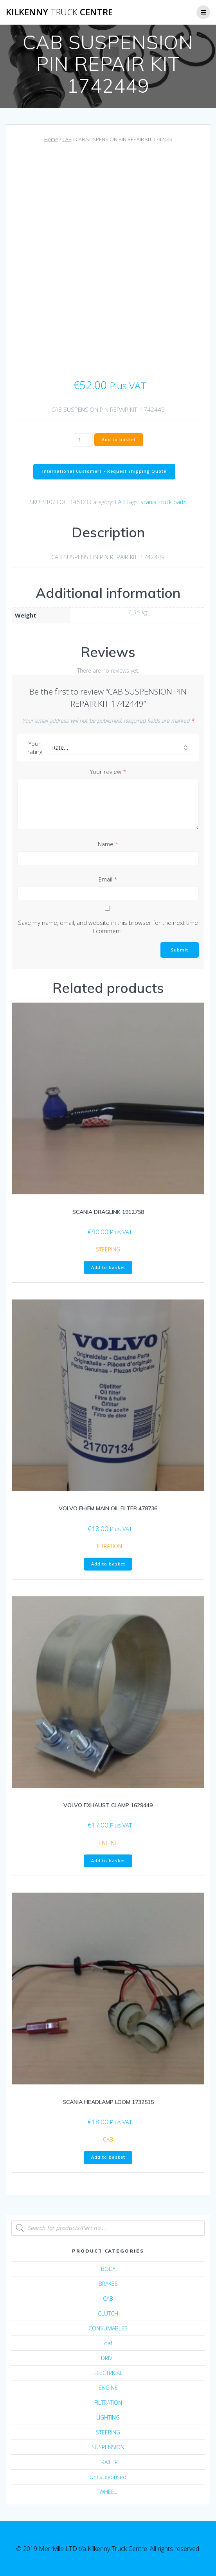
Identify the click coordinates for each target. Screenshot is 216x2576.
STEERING (108, 1249)
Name (108, 844)
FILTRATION (108, 1546)
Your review (108, 771)
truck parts (173, 502)
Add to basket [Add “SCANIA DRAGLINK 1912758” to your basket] (108, 1267)
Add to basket (119, 439)
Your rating (34, 748)
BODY (108, 2269)
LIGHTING (108, 2417)
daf (108, 2343)
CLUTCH (108, 2313)
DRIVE (108, 2358)
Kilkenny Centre (59, 12)
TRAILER (108, 2462)
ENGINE (108, 1843)
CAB (67, 139)
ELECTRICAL (108, 2373)
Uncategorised (108, 2477)
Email (108, 879)
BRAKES (108, 2283)
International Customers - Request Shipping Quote (104, 471)
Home (51, 139)
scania (148, 502)
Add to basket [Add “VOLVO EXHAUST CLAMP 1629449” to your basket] (108, 1860)
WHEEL (108, 2491)
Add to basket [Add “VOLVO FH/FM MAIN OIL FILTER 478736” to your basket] (108, 1564)
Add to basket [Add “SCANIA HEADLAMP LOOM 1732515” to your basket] (108, 2157)
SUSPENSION (108, 2447)
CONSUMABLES (108, 2328)
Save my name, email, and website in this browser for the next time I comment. (108, 927)
